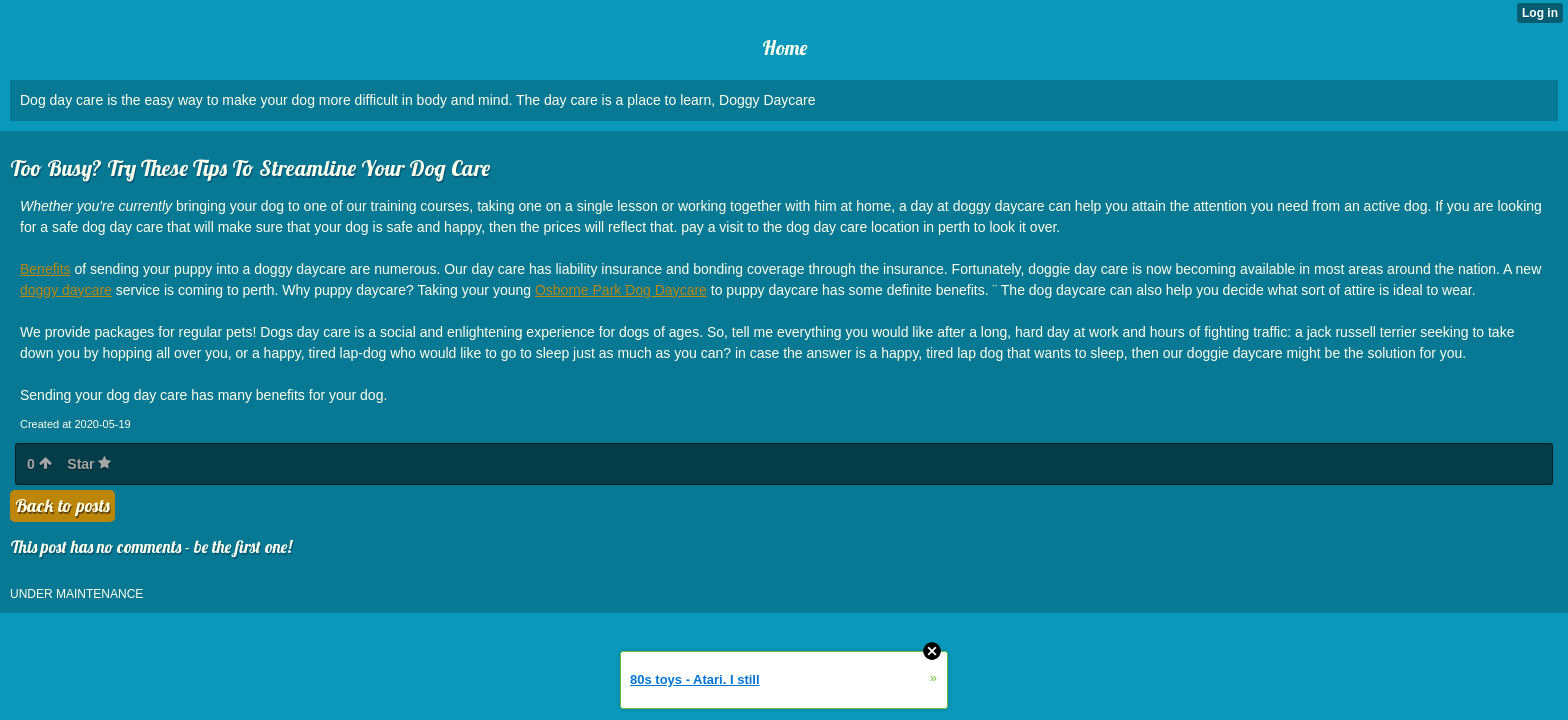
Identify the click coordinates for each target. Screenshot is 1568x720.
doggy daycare (66, 290)
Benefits (45, 269)
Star (89, 464)
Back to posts (62, 505)
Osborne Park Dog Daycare (621, 290)
